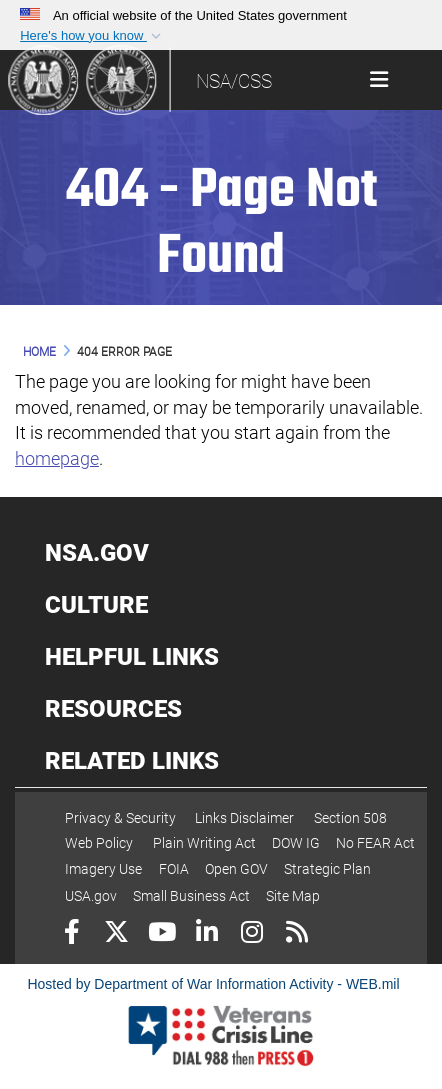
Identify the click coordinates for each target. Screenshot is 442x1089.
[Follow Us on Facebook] (71, 934)
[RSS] (296, 934)
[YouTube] (161, 934)
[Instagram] (251, 934)
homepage (57, 458)
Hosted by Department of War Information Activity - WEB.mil (213, 984)
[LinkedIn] (206, 934)
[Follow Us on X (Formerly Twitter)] (116, 934)
